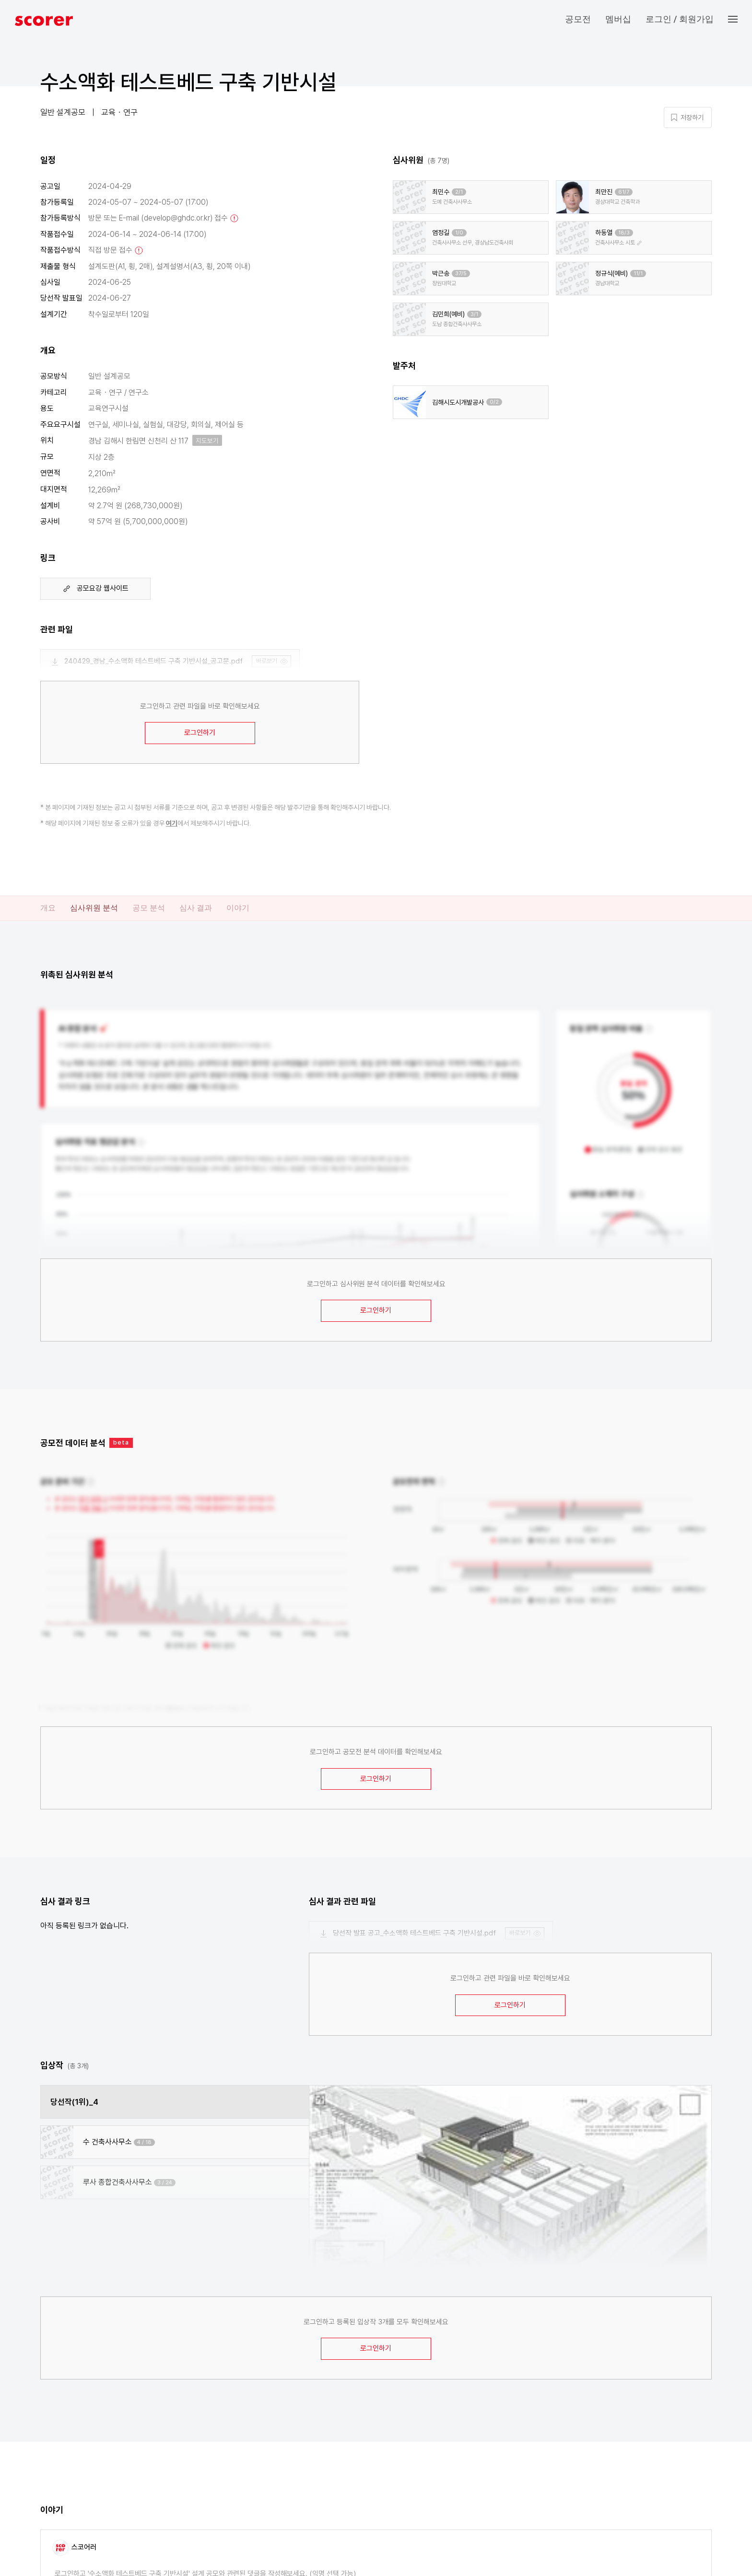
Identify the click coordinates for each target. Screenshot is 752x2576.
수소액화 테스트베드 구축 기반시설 (188, 82)
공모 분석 (148, 907)
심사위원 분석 (94, 907)
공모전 (578, 19)
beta (121, 1442)
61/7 (623, 192)
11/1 (638, 273)
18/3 (624, 233)
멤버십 (618, 19)
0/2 (494, 402)
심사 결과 (195, 907)
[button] (740, 19)
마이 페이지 (645, 87)
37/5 (461, 273)
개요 (48, 907)
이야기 (237, 907)
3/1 (474, 314)
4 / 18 (144, 2142)
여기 (171, 823)
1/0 (459, 233)
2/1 (459, 192)
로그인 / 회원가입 (680, 19)
